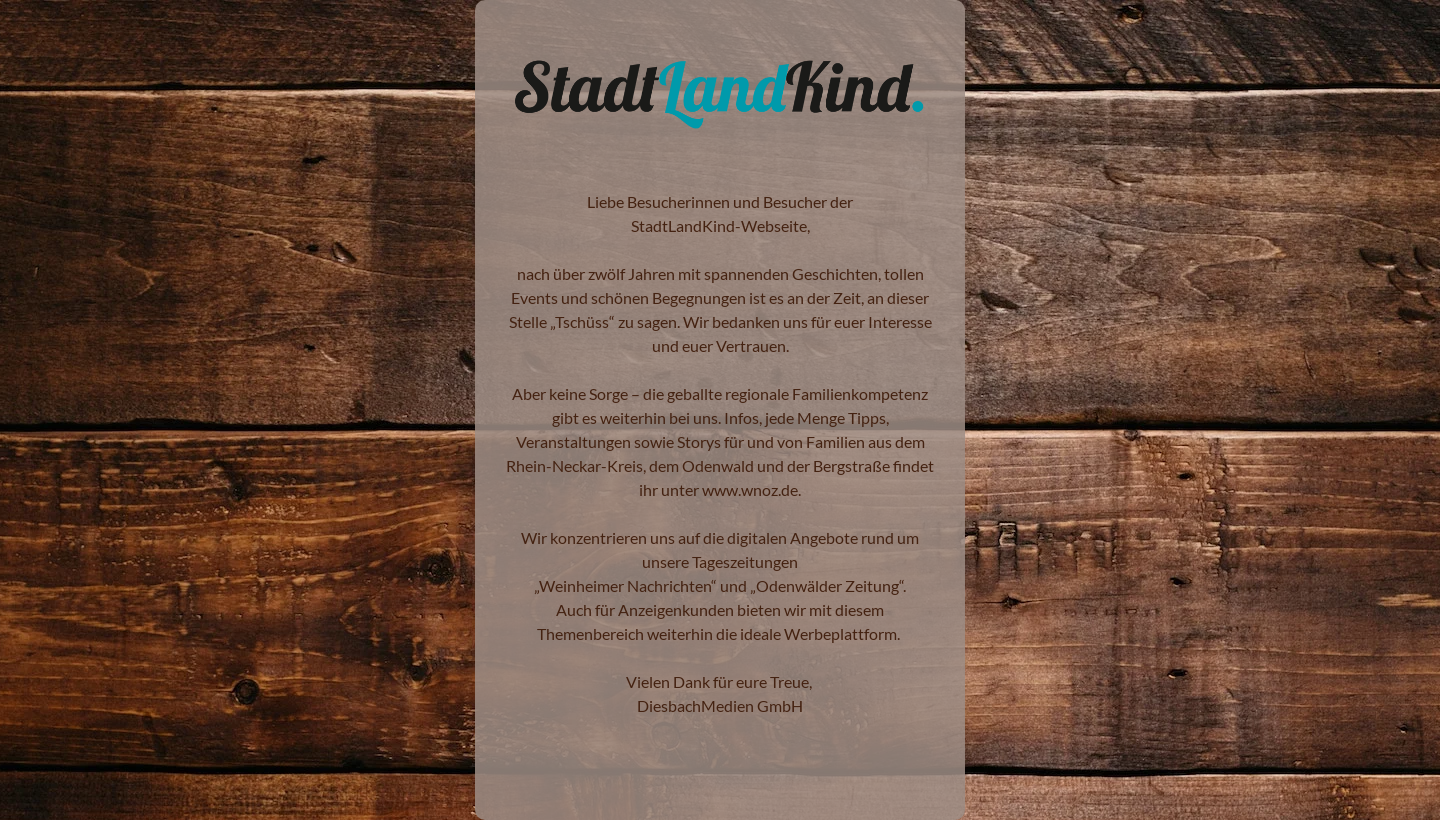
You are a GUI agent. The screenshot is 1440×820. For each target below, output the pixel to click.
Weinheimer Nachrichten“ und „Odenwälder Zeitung (719, 585)
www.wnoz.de (750, 489)
